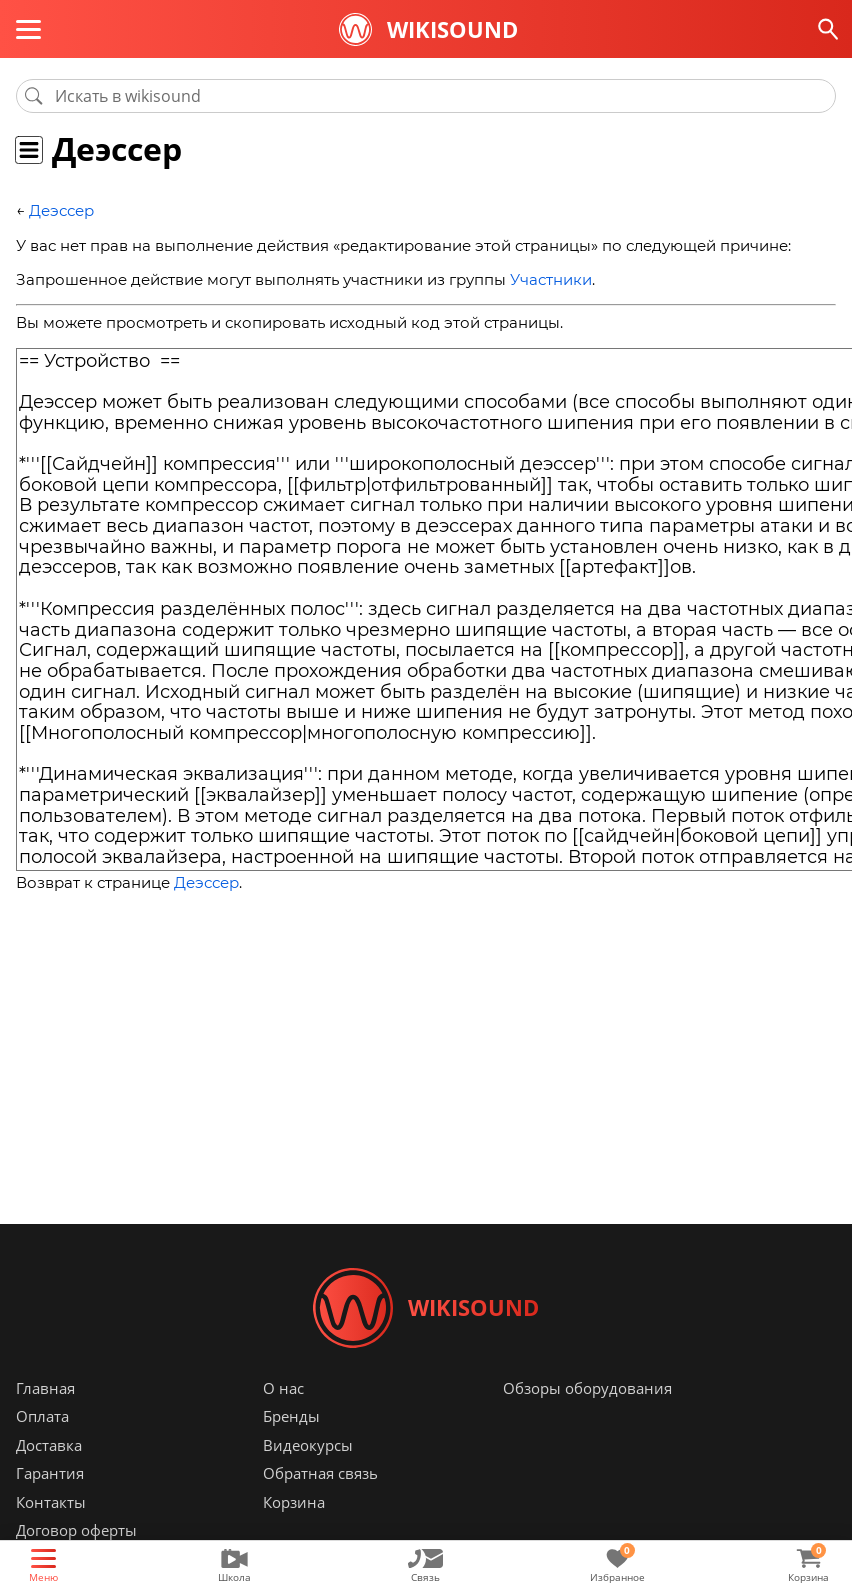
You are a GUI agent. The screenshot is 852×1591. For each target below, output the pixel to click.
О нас (283, 1388)
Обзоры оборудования (587, 1388)
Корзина (294, 1502)
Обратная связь (320, 1474)
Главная (45, 1388)
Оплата (42, 1417)
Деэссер (61, 210)
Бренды (291, 1417)
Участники (551, 279)
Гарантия (50, 1474)
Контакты (51, 1502)
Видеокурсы (308, 1445)
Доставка (49, 1445)
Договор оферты (76, 1531)
